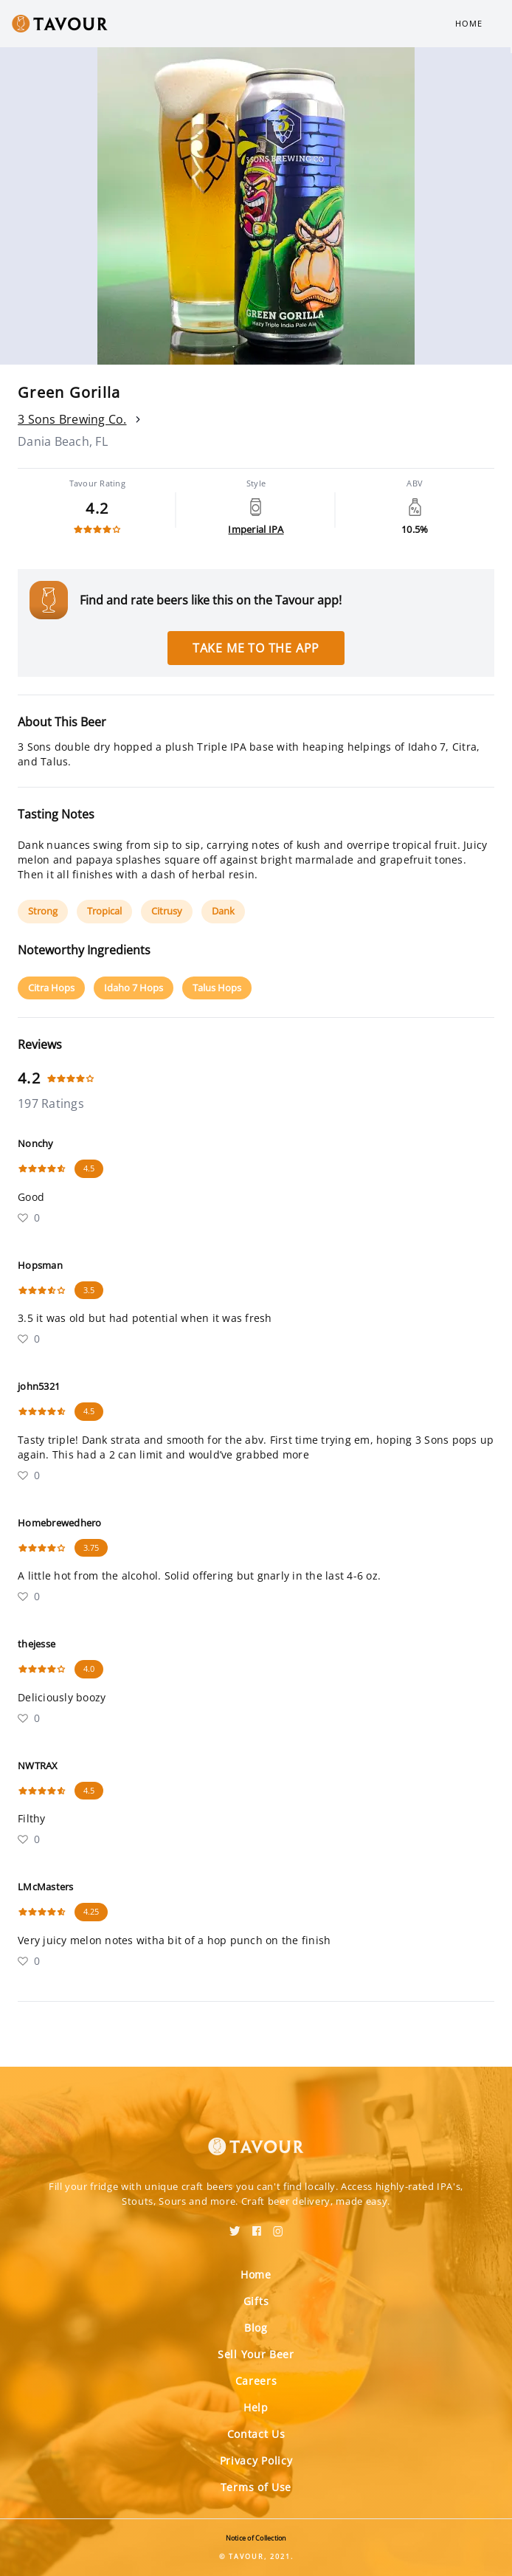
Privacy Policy (256, 2460)
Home (468, 23)
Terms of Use (256, 2487)
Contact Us (256, 2434)
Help (256, 2407)
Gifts (256, 2301)
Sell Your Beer (256, 2354)
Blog (256, 2328)
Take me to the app (256, 648)
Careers (256, 2381)
